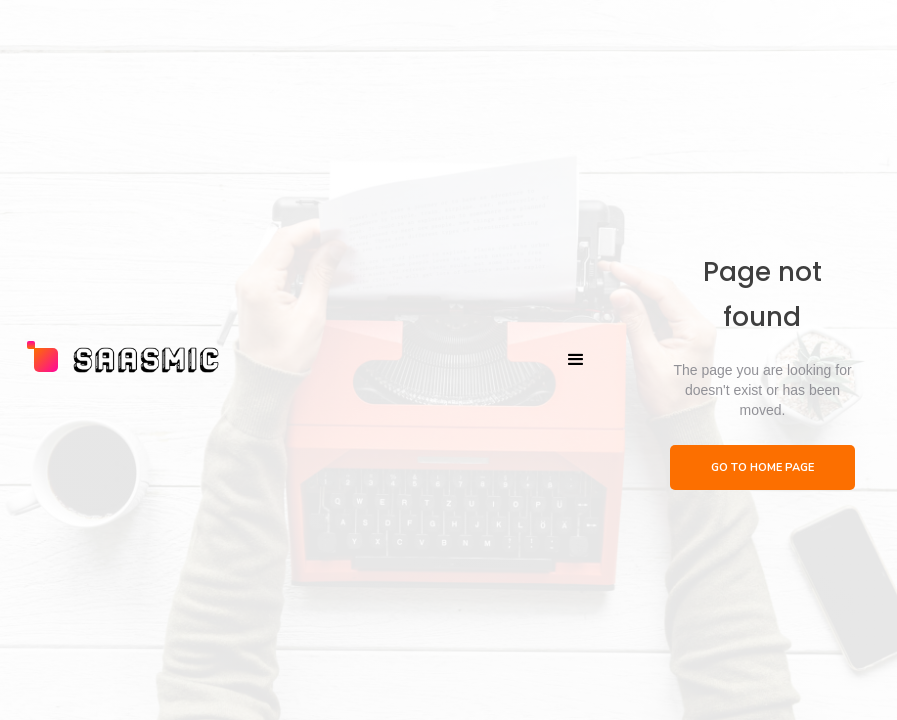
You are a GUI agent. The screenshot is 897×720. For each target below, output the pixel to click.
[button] (576, 360)
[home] (124, 360)
